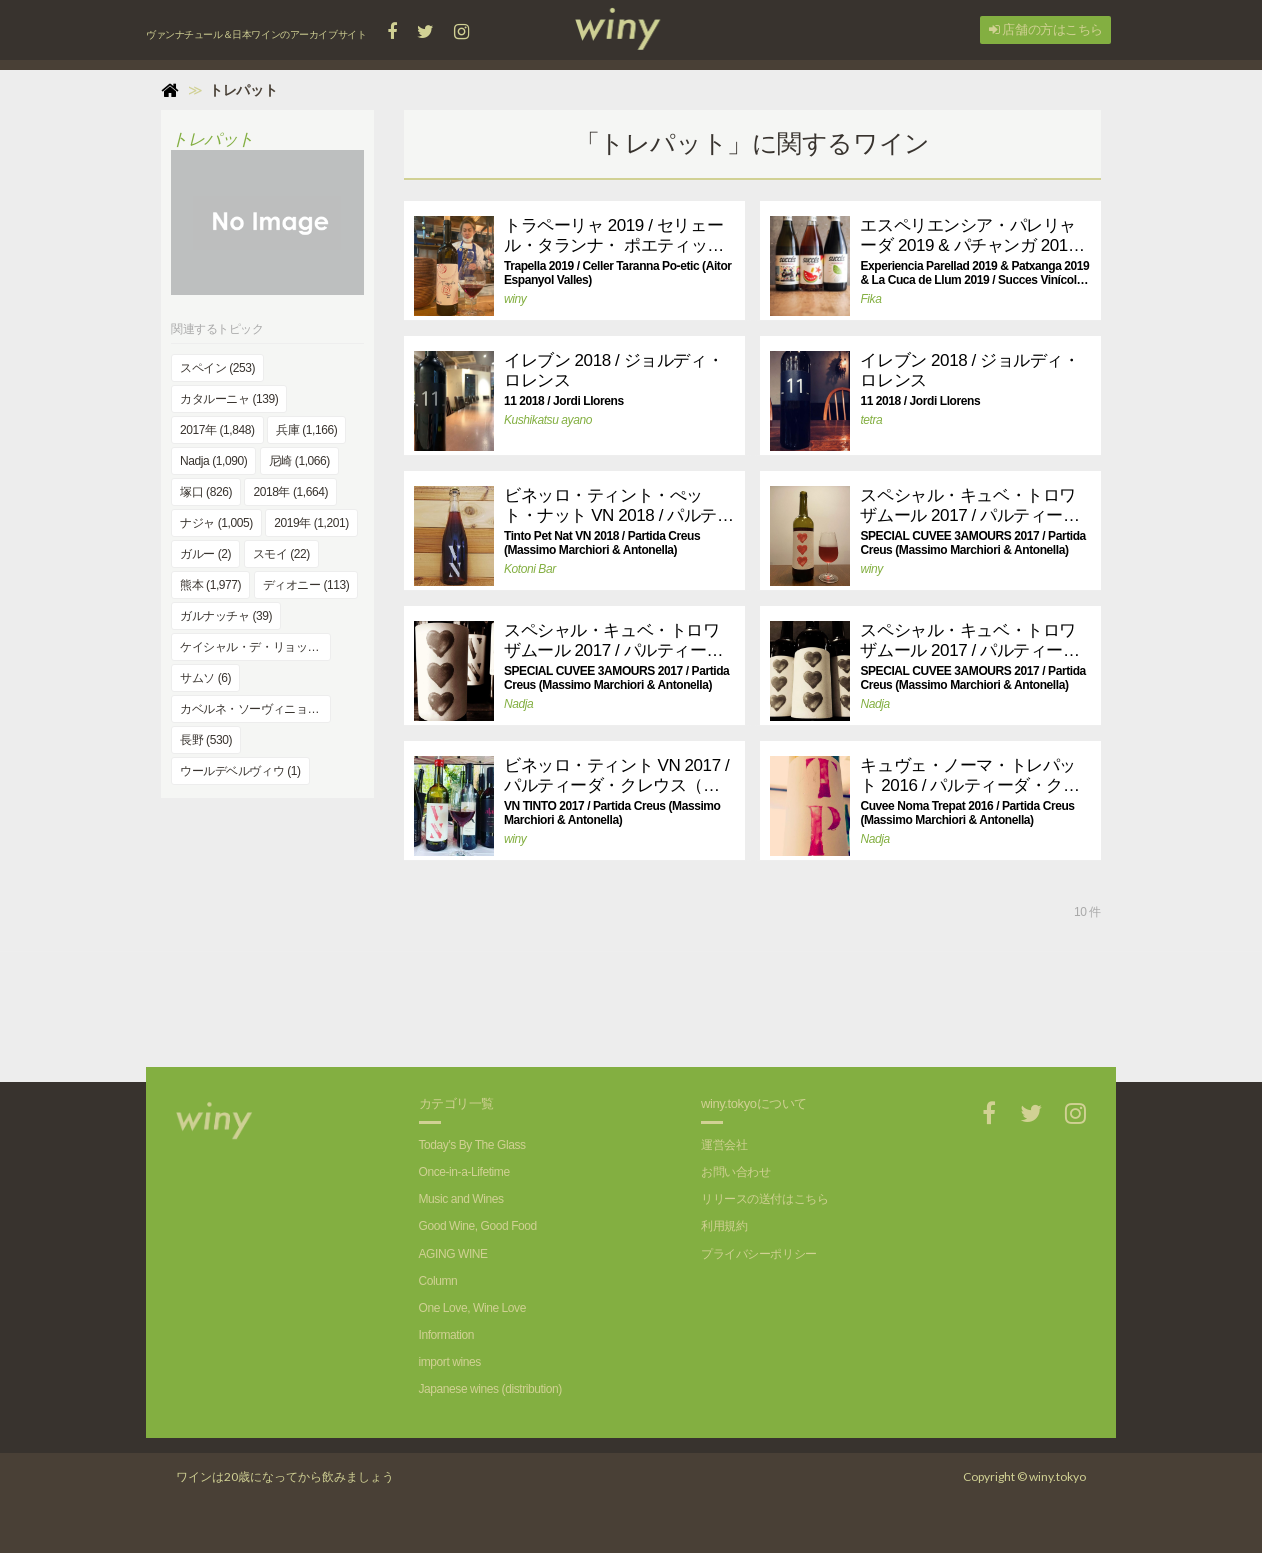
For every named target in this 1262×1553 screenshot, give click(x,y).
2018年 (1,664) (290, 492)
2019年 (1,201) (311, 523)
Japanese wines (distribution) (490, 1389)
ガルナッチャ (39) (226, 616)
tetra (871, 420)
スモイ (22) (281, 554)
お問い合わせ (735, 1172)
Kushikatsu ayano (548, 420)
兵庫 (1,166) (306, 430)
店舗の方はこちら (1046, 29)
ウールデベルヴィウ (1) (240, 771)
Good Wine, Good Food (478, 1226)
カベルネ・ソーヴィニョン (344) (255, 709)
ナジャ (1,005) (216, 523)
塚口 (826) (206, 492)
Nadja (518, 704)
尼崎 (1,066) (299, 461)
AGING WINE (453, 1254)
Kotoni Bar (530, 569)
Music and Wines (461, 1199)
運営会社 (724, 1145)
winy (515, 299)
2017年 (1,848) (217, 430)
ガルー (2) (205, 554)
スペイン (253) (217, 368)
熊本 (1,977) (210, 585)
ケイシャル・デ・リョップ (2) (255, 647)
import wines (450, 1362)
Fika (870, 299)
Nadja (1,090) (213, 461)
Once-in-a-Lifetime (464, 1172)
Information (446, 1335)
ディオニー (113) (306, 585)
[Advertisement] (752, 997)
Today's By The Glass (472, 1145)
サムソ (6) (205, 678)
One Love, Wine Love (472, 1308)
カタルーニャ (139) (229, 399)
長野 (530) (206, 740)
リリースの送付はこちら (764, 1199)
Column (438, 1281)
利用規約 (724, 1226)
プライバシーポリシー (759, 1254)
